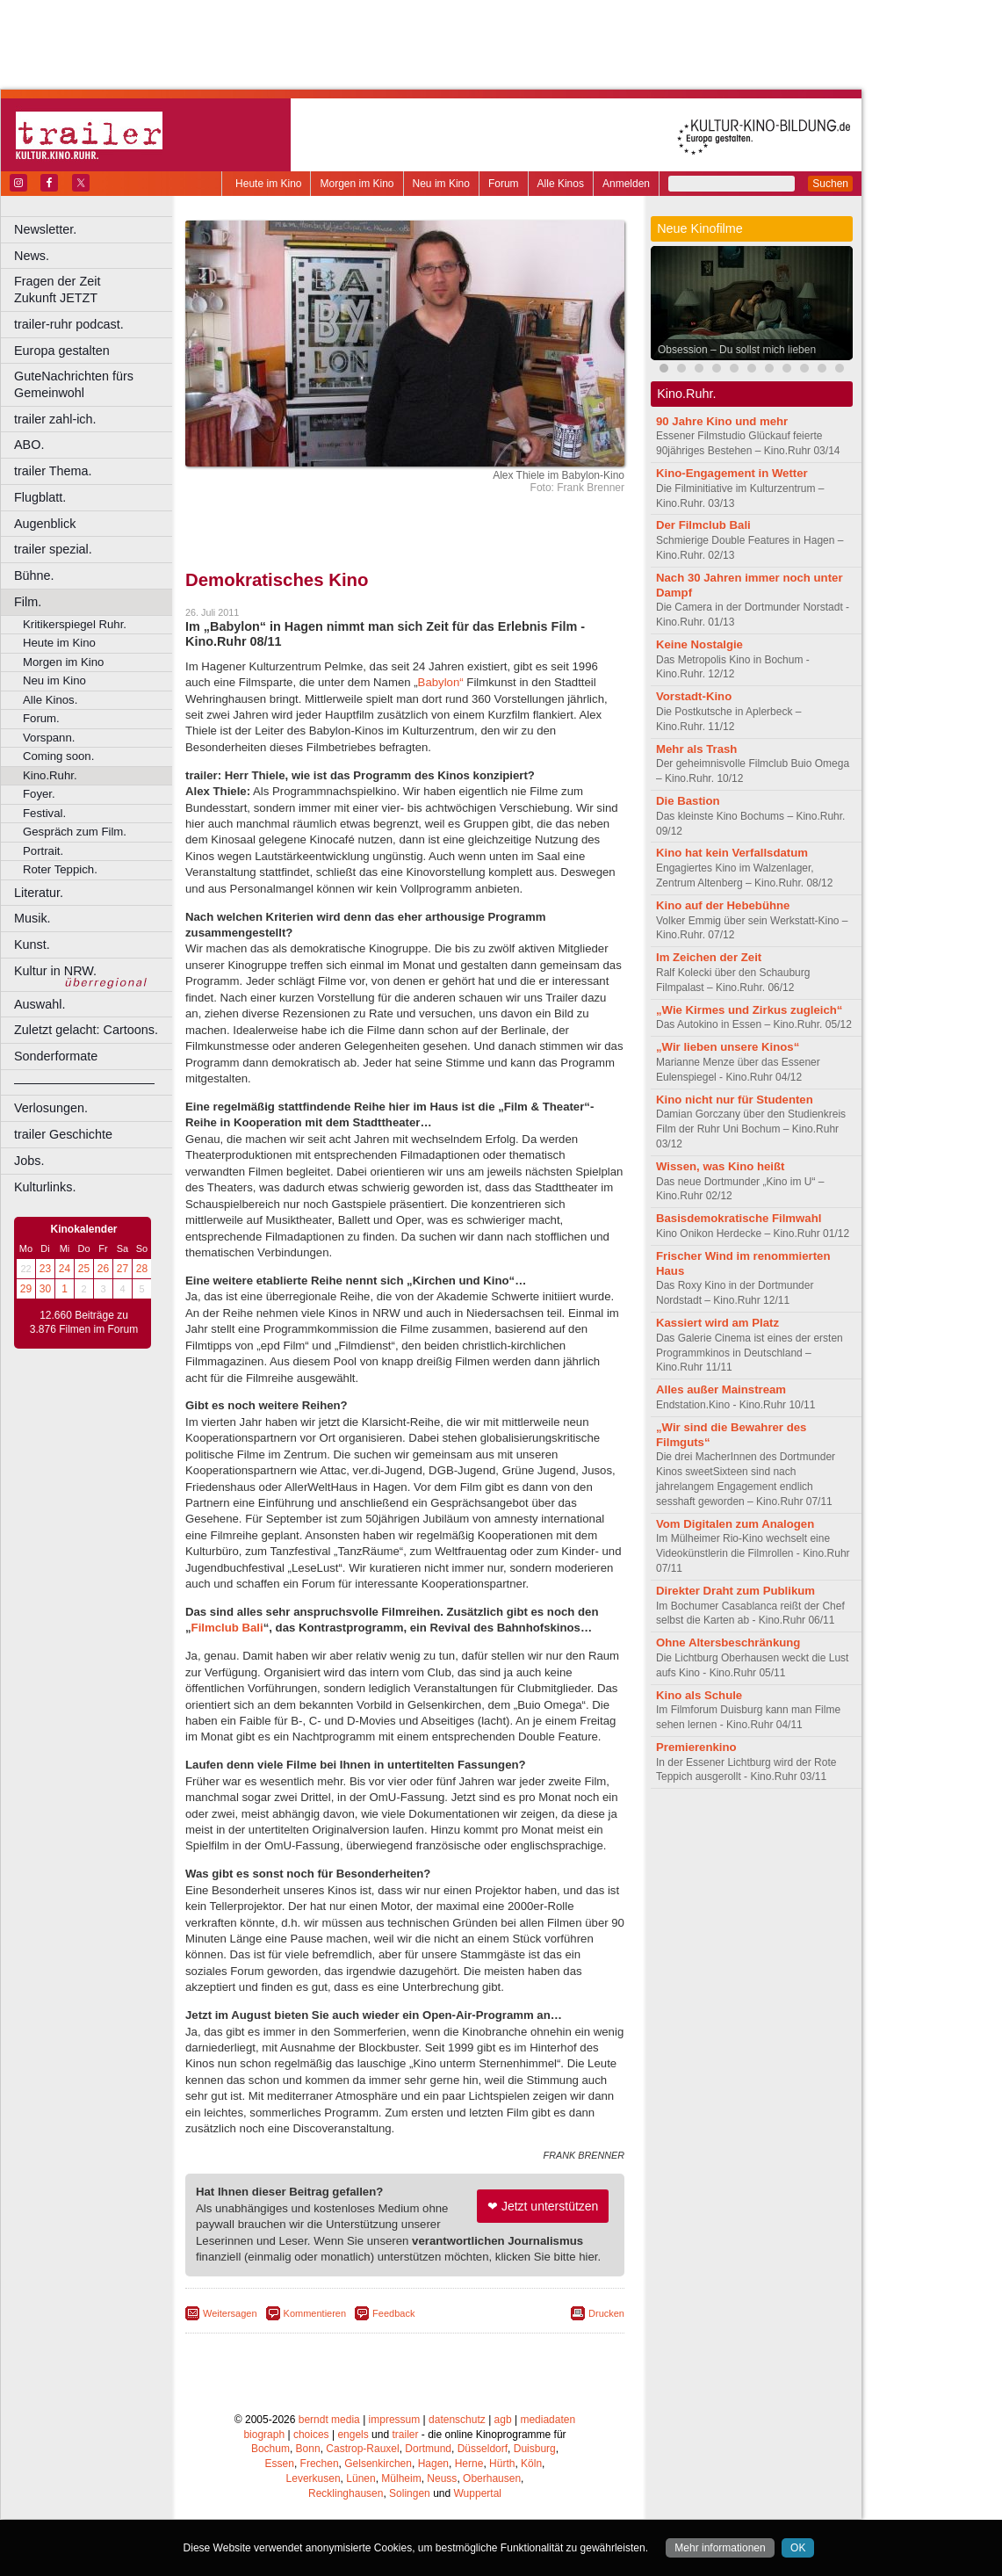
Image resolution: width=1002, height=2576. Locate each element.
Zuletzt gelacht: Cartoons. (86, 1030)
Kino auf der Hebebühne (722, 905)
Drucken (606, 2313)
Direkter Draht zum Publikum (735, 1590)
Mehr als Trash (696, 749)
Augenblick (45, 524)
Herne (469, 2463)
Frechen (319, 2463)
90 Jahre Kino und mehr (722, 421)
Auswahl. (39, 1004)
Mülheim (401, 2478)
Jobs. (29, 1161)
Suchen (830, 183)
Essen (279, 2463)
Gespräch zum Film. (74, 831)
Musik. (32, 918)
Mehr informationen (719, 2548)
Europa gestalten (62, 351)
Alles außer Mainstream (721, 1389)
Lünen (360, 2478)
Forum (503, 183)
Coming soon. (58, 756)
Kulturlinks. (45, 1187)
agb (503, 2419)
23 (45, 1269)
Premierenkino (696, 1747)
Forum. (41, 718)
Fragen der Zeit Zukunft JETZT (95, 289)
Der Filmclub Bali (703, 525)
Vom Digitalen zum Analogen (735, 1523)
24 (64, 1269)
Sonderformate (55, 1056)
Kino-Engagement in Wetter (732, 473)
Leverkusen (313, 2478)
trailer (405, 2434)
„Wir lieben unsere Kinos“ (727, 1046)
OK (797, 2548)
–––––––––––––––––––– (84, 1082)
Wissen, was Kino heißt (720, 1166)
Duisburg (535, 2448)
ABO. (29, 445)
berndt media (329, 2419)
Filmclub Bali (227, 1627)
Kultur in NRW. (55, 971)
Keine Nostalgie (699, 644)
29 (26, 1289)
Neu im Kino (441, 183)
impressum (395, 2419)
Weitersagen (230, 2313)
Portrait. (43, 850)
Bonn (308, 2448)
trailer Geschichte (63, 1134)
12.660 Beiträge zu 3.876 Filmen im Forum (84, 1322)
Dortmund (428, 2448)
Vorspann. (49, 737)
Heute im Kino (268, 183)
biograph (264, 2434)
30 (45, 1289)
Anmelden (626, 183)
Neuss (442, 2478)
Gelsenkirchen (378, 2463)
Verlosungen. (51, 1108)
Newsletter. (45, 229)
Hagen (433, 2463)
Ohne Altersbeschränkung (728, 1642)
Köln (531, 2463)
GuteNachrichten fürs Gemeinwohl (73, 384)
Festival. (44, 813)
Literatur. (38, 893)
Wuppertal (477, 2493)
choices (311, 2434)
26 (103, 1269)
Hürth (502, 2463)
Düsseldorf (483, 2448)
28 (142, 1269)
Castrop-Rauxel (362, 2448)
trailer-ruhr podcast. (69, 324)
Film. (27, 602)
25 (84, 1269)
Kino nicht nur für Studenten (734, 1099)
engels (352, 2434)
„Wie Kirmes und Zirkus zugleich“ (749, 1010)
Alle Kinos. (50, 699)
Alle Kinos (560, 183)
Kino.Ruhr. (50, 775)
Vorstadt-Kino (694, 696)
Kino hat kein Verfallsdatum (732, 852)
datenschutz (457, 2419)
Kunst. (32, 944)
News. (31, 256)
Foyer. (39, 793)
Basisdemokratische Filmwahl (738, 1218)
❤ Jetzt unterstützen (542, 2206)
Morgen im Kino (356, 183)
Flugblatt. (40, 497)
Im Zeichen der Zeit (708, 957)
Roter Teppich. (60, 869)
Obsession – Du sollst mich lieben (737, 350)
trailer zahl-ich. (55, 419)
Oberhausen (492, 2478)
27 (122, 1269)
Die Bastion (688, 800)
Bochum (270, 2448)
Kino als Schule (699, 1695)
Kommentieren (315, 2313)
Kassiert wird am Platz (717, 1322)
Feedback (393, 2313)
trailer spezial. (53, 549)
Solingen (409, 2493)
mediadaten (547, 2419)
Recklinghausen (345, 2493)
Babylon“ (441, 682)
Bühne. (34, 575)
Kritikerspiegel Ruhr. (74, 624)
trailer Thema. (53, 471)
